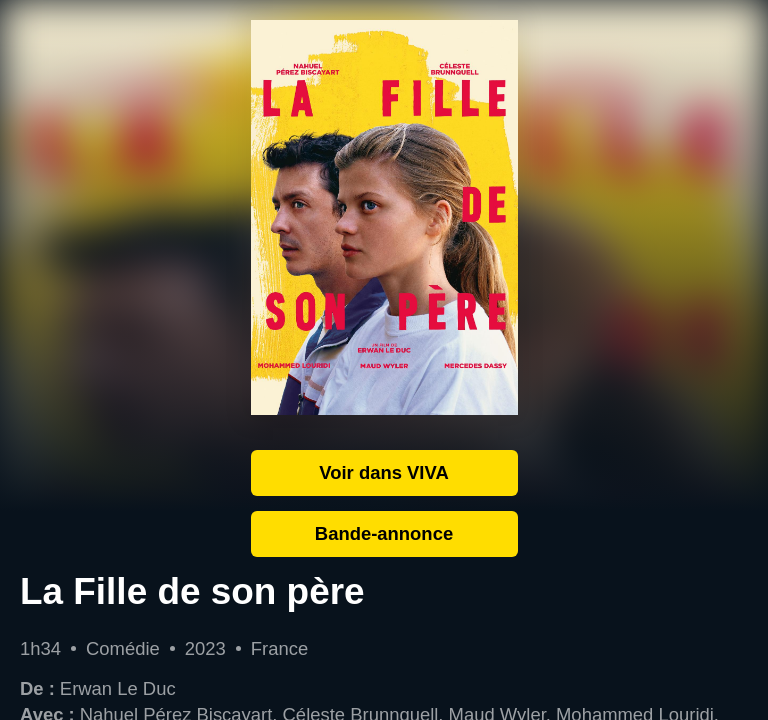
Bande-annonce (384, 533)
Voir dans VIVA (383, 472)
